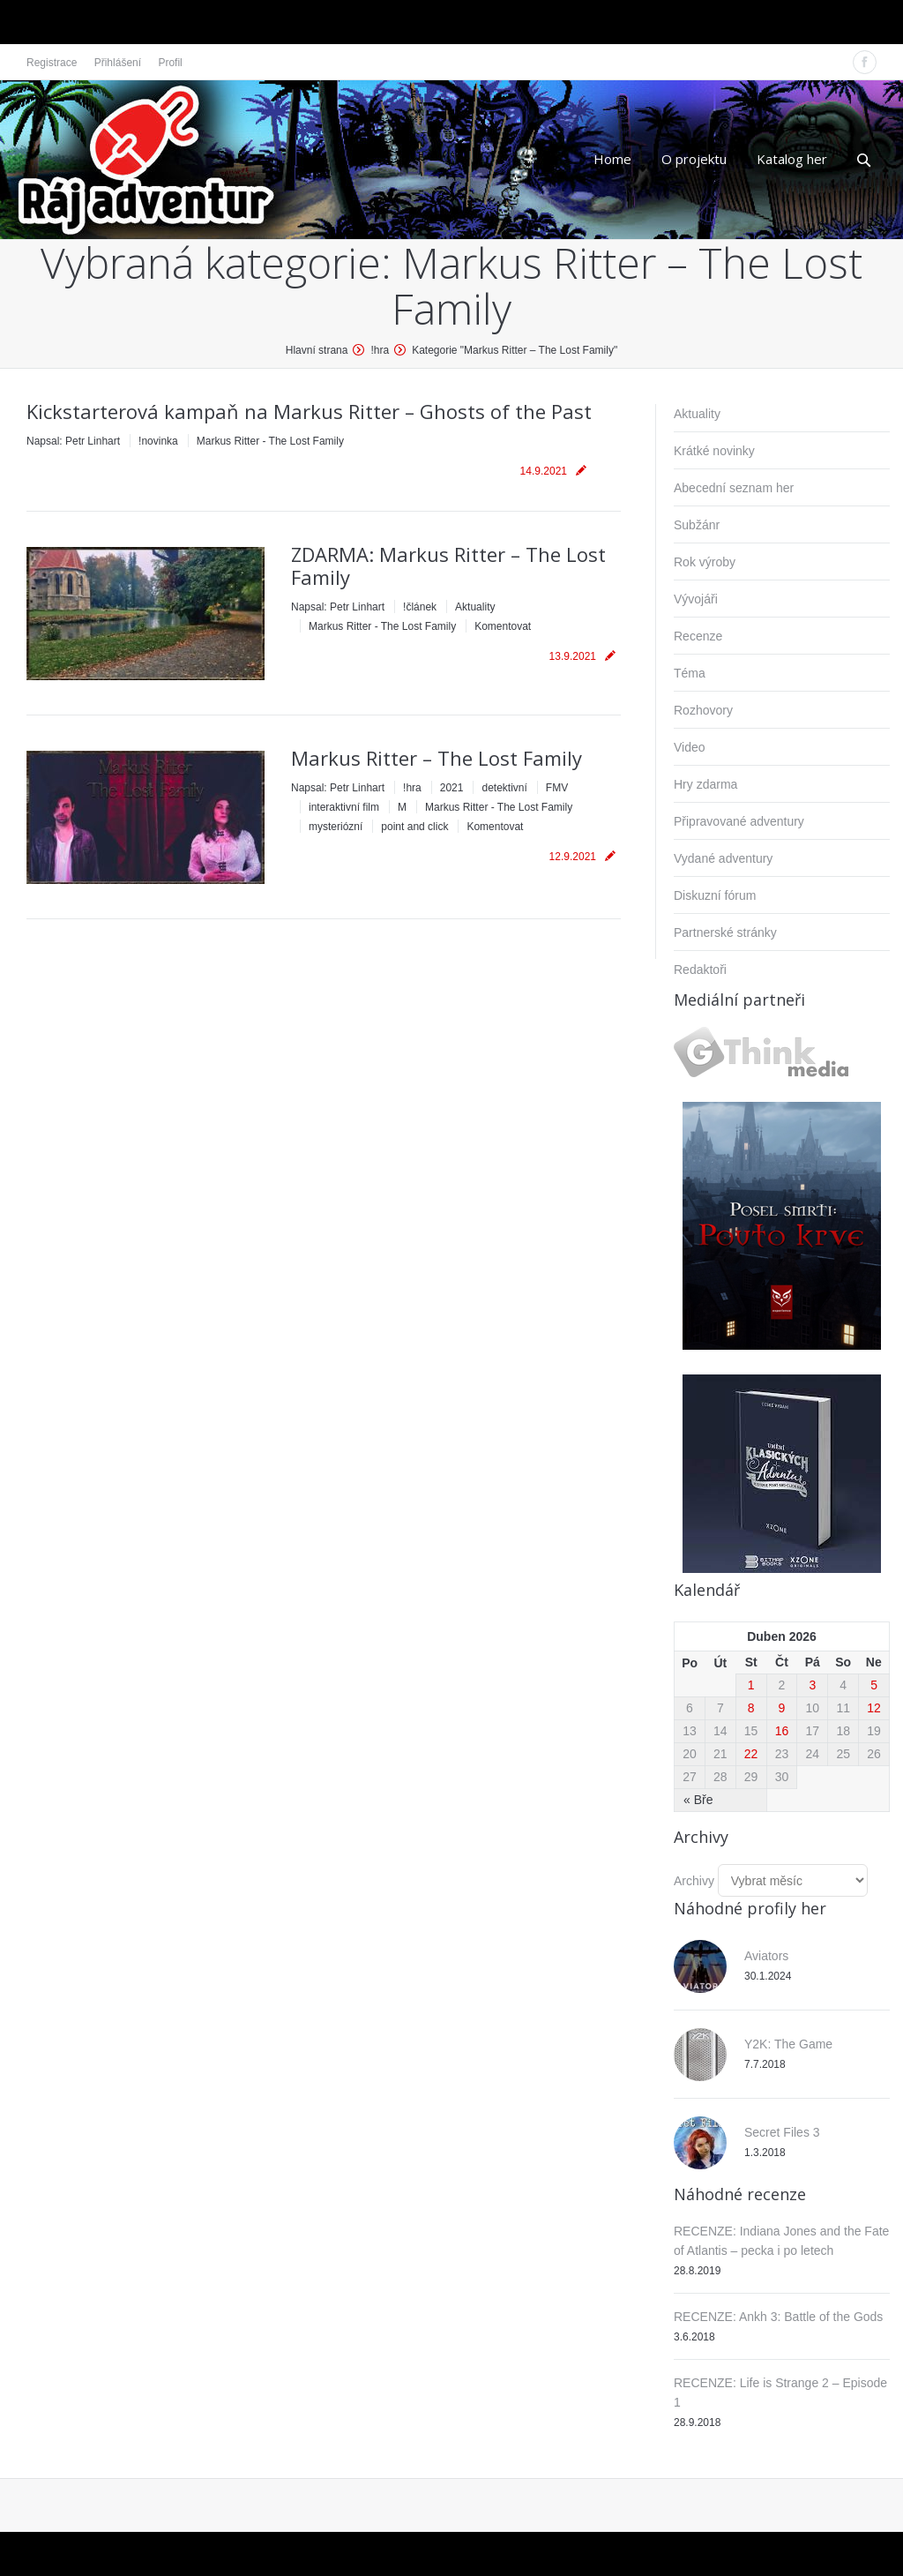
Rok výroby (704, 562)
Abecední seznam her (734, 488)
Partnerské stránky (725, 932)
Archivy (694, 1881)
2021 (452, 788)
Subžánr (697, 525)
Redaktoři (700, 969)
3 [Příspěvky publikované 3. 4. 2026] (812, 1685)
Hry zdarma (705, 784)
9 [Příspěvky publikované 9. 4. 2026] (782, 1708)
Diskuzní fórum (715, 895)
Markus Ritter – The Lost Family (436, 758)
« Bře (698, 1800)
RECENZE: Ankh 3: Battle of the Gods (778, 2317)
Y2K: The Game (788, 2044)
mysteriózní (335, 826)
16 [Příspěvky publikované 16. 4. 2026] (782, 1731)
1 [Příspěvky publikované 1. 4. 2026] (751, 1685)
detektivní (503, 788)
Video (689, 747)
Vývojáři (696, 599)
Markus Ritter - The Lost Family (270, 441)
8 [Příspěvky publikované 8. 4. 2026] (751, 1708)
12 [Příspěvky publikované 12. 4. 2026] (874, 1708)
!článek (420, 607)
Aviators (766, 1956)
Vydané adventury (723, 858)
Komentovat (502, 626)
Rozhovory (703, 710)
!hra (379, 350)
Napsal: (73, 441)
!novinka (158, 441)
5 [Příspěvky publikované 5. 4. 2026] (873, 1685)
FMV (557, 788)
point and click (414, 826)
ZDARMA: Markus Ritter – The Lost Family (448, 565)
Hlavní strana (317, 350)
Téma (689, 673)
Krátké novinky (714, 451)
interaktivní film (344, 807)
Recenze (698, 636)
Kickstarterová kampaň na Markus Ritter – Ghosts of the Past (309, 411)
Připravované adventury (739, 821)
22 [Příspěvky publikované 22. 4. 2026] (751, 1754)
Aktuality (475, 607)
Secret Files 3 (782, 2132)
